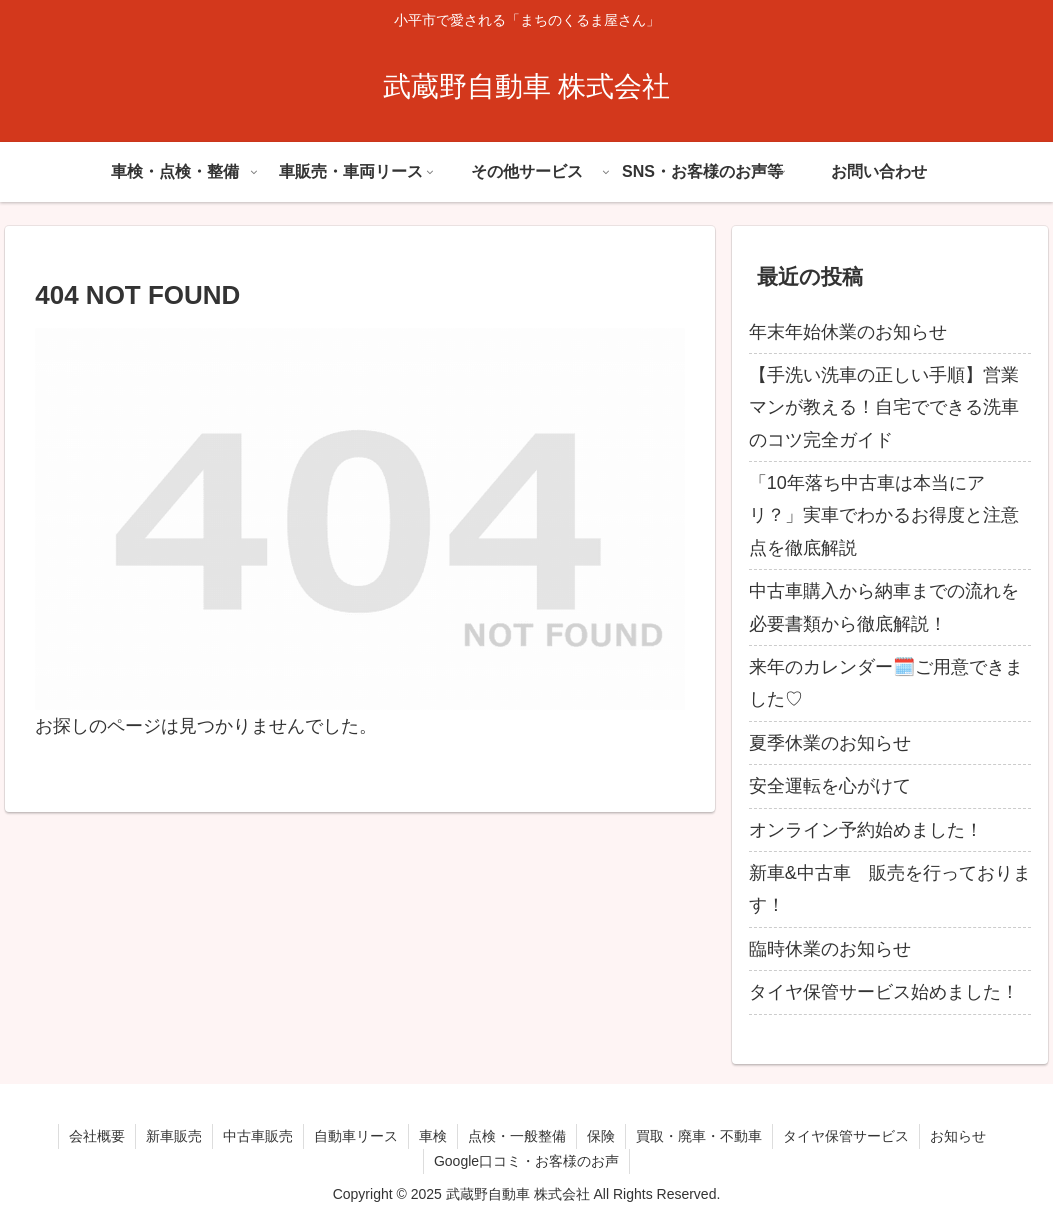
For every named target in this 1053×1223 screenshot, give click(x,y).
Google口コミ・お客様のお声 (526, 1161)
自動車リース (356, 1136)
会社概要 (97, 1136)
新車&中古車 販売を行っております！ (890, 889)
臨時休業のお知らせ (830, 949)
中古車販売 (258, 1136)
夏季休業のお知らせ (830, 743)
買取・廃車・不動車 (699, 1136)
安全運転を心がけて (830, 786)
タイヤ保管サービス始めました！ (884, 992)
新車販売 (174, 1136)
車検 (433, 1136)
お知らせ (958, 1136)
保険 (601, 1136)
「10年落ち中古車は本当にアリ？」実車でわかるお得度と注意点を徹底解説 (884, 515)
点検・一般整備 (517, 1136)
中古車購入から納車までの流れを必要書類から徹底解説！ (884, 607)
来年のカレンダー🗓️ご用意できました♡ (886, 683)
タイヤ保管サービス (846, 1136)
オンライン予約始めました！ (866, 830)
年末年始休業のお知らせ (848, 332)
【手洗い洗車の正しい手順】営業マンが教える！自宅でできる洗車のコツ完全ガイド (884, 407)
